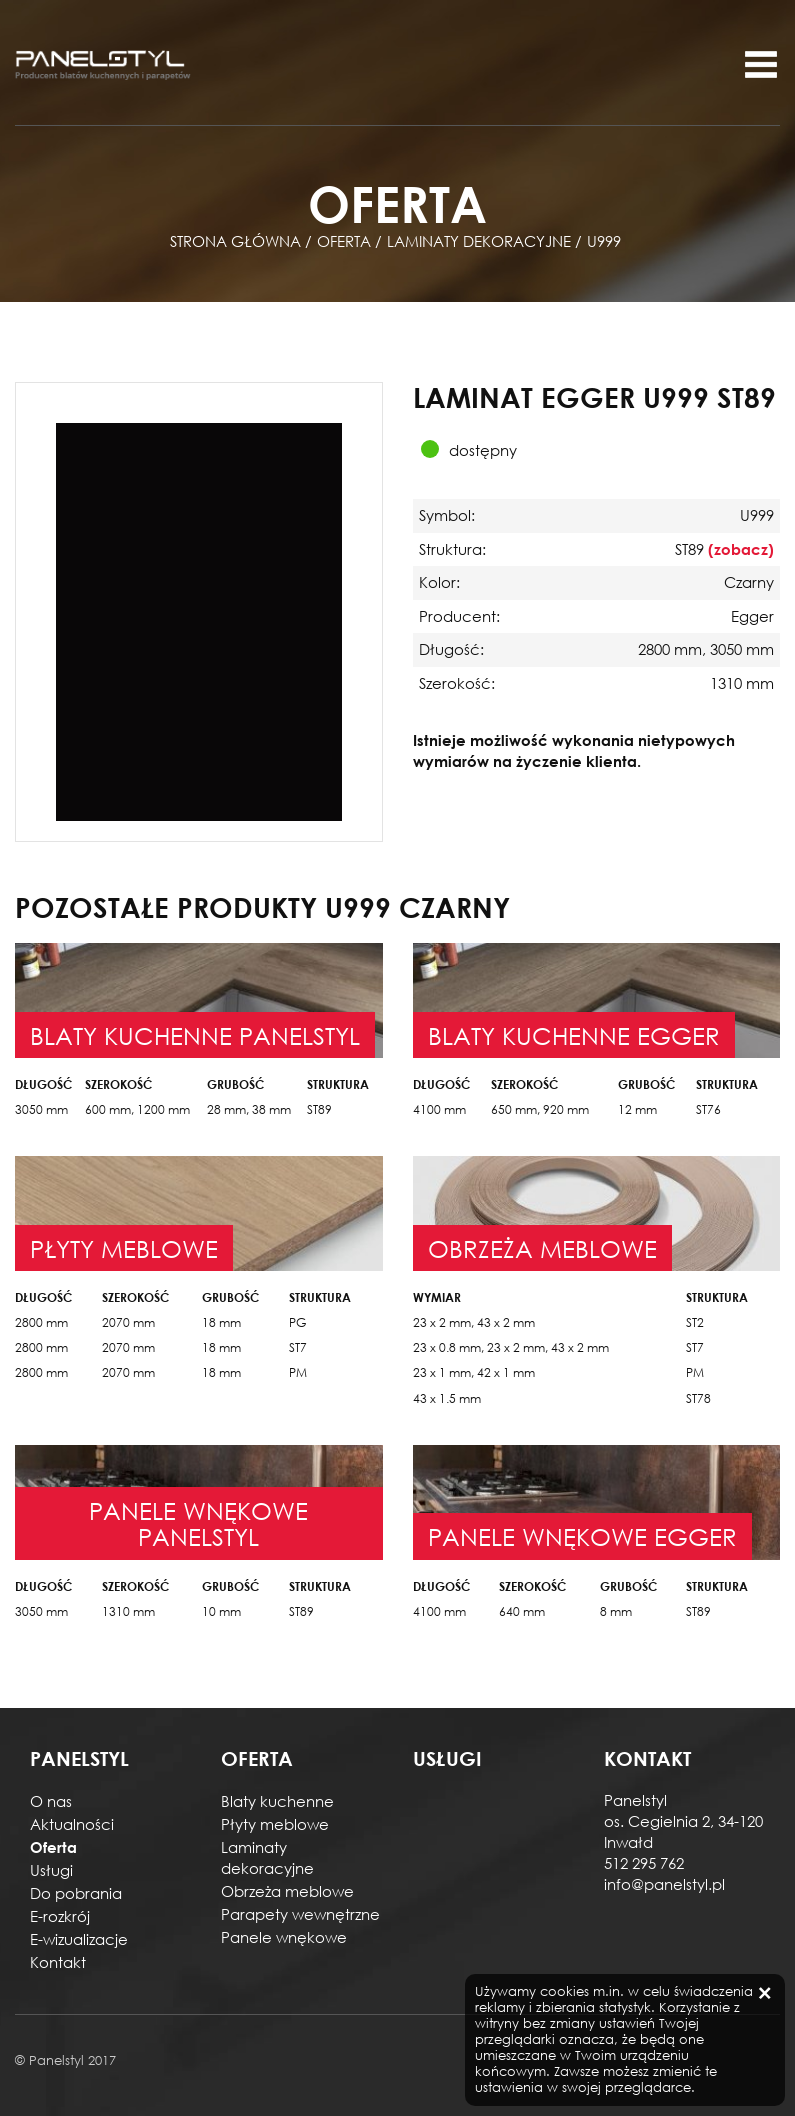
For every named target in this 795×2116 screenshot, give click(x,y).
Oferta (53, 1847)
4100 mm (439, 1109)
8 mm (616, 1611)
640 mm (522, 1611)
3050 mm (41, 1109)
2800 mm (41, 1322)
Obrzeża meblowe (287, 1891)
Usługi (51, 1870)
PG (297, 1322)
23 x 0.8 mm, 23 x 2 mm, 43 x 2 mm (511, 1347)
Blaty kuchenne (277, 1801)
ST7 (298, 1347)
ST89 (319, 1109)
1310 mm (128, 1611)
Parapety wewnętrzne (300, 1914)
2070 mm (128, 1322)
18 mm (221, 1322)
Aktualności (72, 1824)
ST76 (708, 1109)
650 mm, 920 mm (540, 1109)
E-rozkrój (60, 1916)
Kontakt (58, 1962)
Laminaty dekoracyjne (267, 1857)
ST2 (695, 1322)
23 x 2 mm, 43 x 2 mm (474, 1322)
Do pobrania (76, 1893)
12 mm (637, 1109)
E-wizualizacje (79, 1939)
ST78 (698, 1398)
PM (298, 1372)
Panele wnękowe (284, 1937)
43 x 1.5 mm (447, 1398)
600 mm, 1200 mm (137, 1109)
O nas (51, 1801)
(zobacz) (741, 549)
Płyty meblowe (275, 1824)
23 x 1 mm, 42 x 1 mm (474, 1372)
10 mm (221, 1611)
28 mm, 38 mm (249, 1109)
